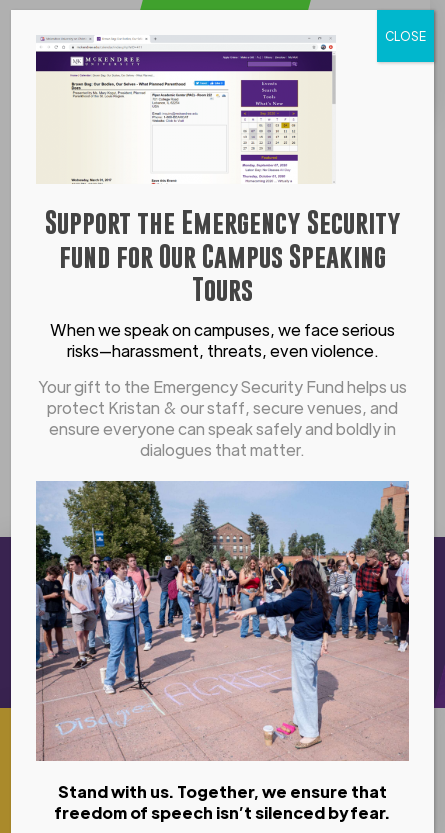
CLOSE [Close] (405, 36)
